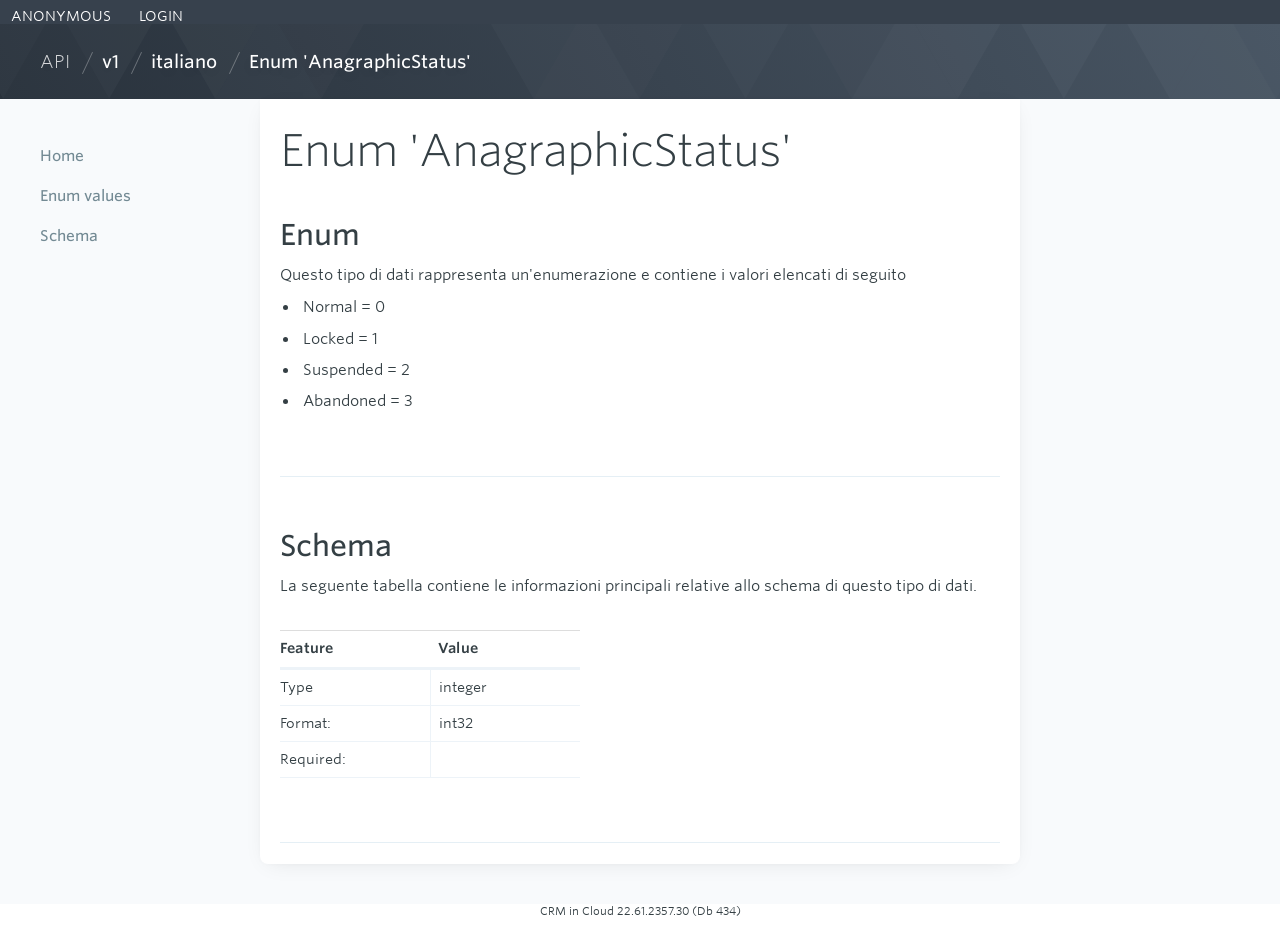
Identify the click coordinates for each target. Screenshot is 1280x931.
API (55, 61)
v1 (110, 61)
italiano (184, 61)
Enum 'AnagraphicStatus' (360, 61)
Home (62, 155)
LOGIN (159, 16)
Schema (69, 235)
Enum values (85, 195)
